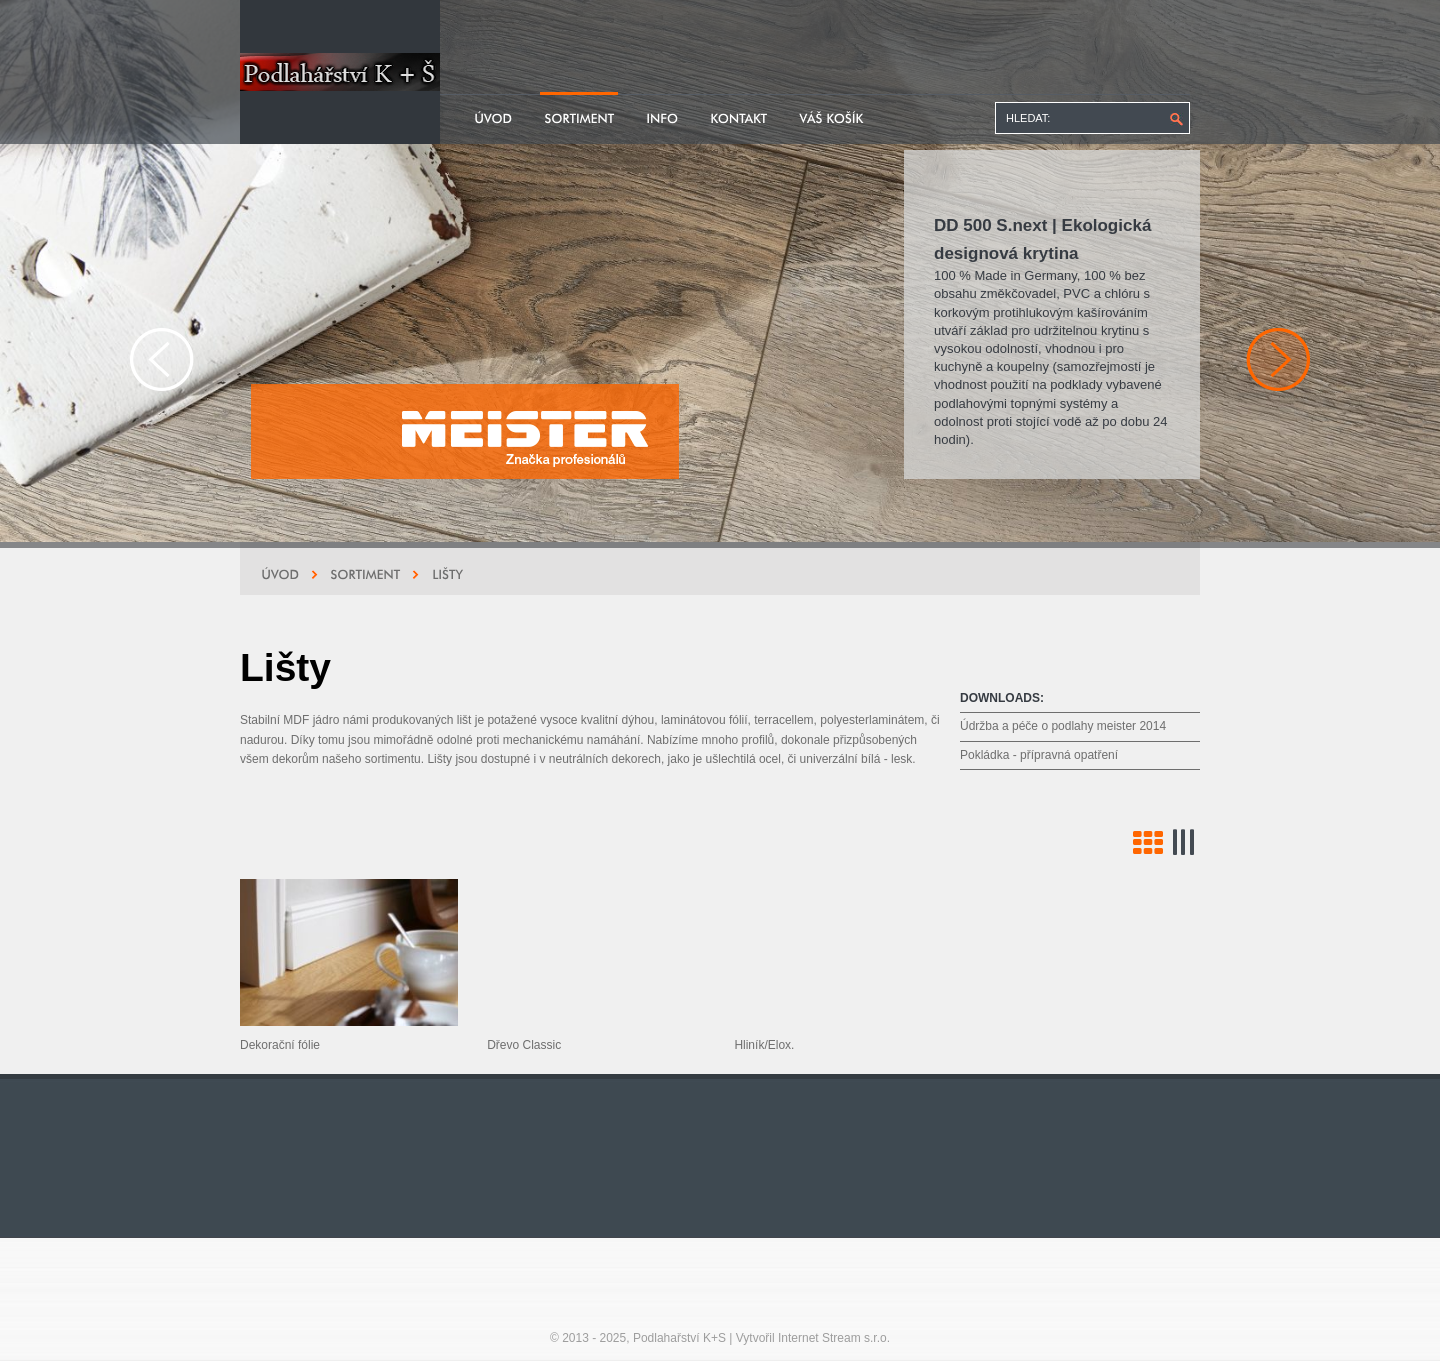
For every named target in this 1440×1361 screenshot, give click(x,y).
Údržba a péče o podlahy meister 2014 (1063, 726)
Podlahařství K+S (679, 1338)
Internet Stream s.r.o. (834, 1338)
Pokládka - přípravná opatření (1039, 755)
